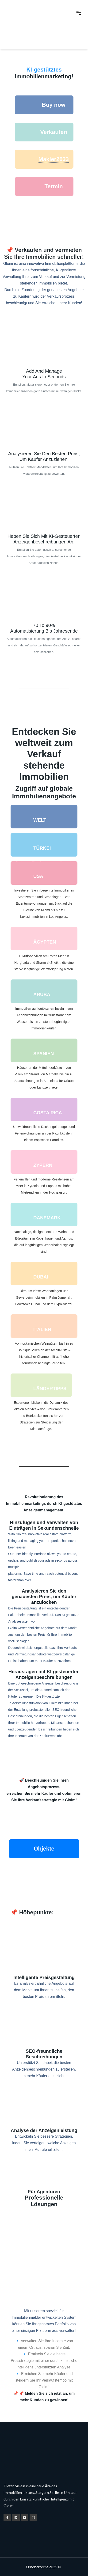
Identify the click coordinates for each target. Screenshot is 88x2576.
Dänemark (37, 1214)
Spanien (34, 1050)
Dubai (31, 1273)
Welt (30, 816)
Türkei (32, 845)
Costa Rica (38, 1109)
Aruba (32, 991)
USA (28, 873)
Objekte (44, 1848)
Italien (32, 1326)
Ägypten (35, 938)
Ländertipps (40, 1385)
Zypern (33, 1162)
